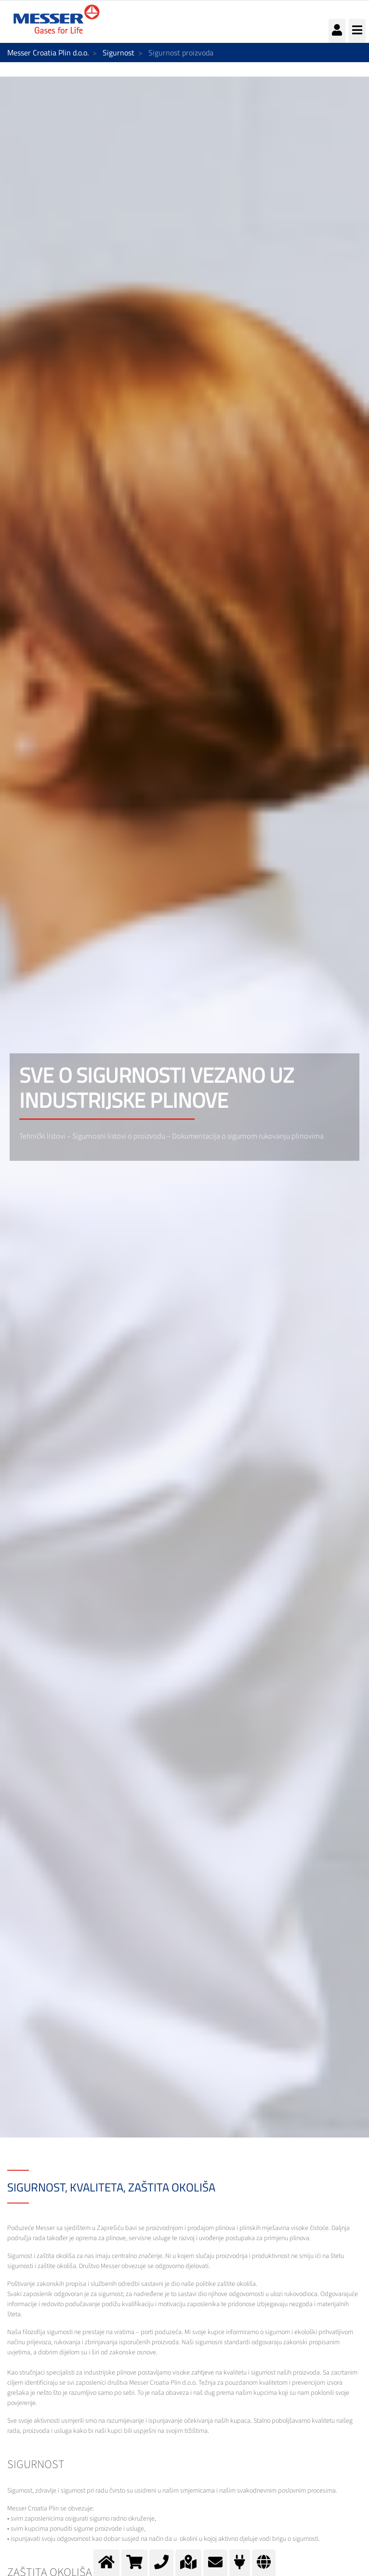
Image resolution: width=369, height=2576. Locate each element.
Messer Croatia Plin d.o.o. (48, 52)
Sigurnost (118, 52)
